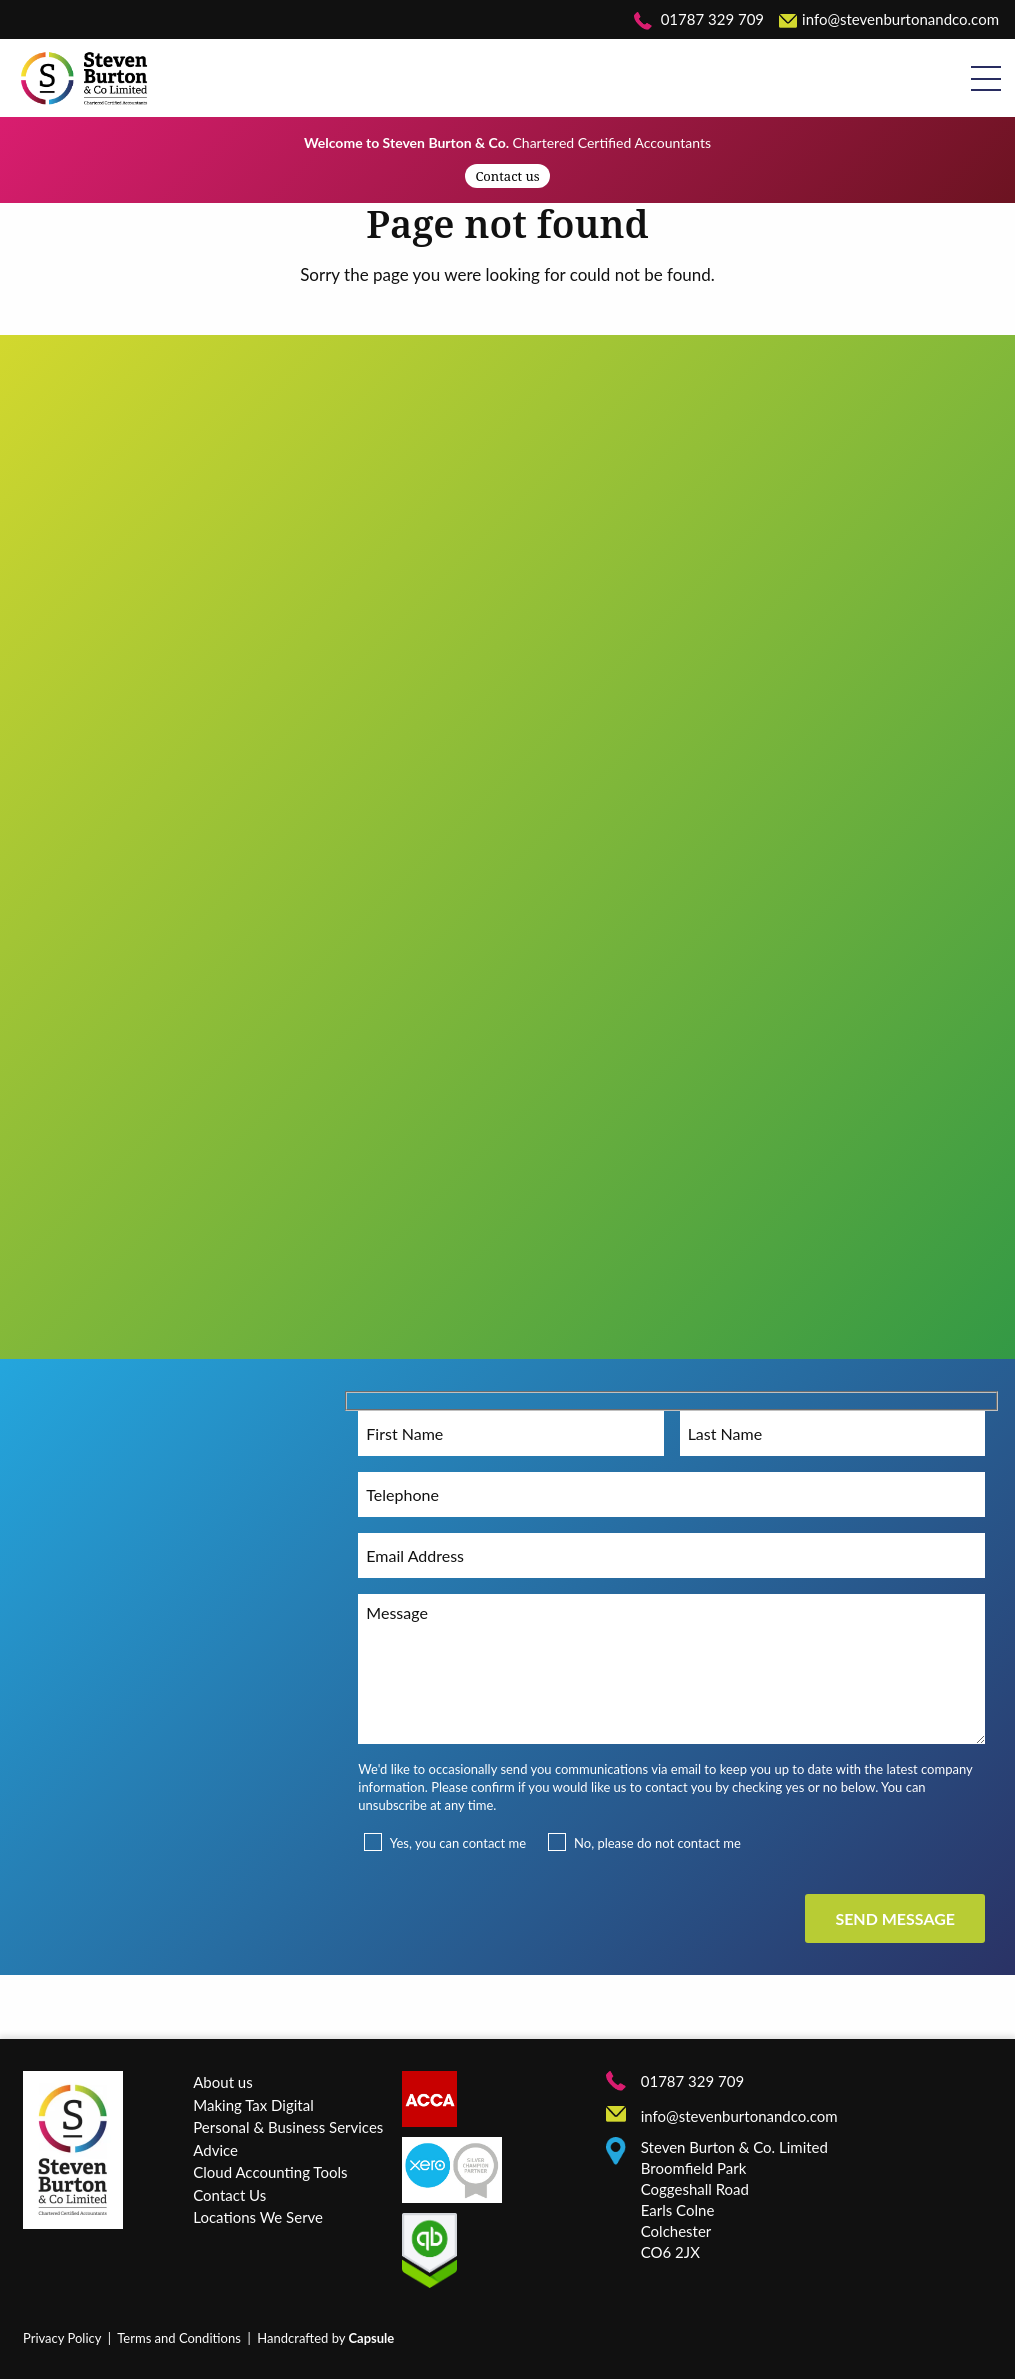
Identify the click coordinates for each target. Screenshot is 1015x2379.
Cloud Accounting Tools (270, 2172)
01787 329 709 (699, 19)
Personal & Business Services (288, 2127)
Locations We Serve (258, 2217)
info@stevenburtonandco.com (889, 19)
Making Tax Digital (253, 2105)
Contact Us (229, 2195)
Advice (215, 2150)
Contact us (507, 176)
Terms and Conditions (179, 2338)
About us (222, 2082)
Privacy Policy (62, 2338)
